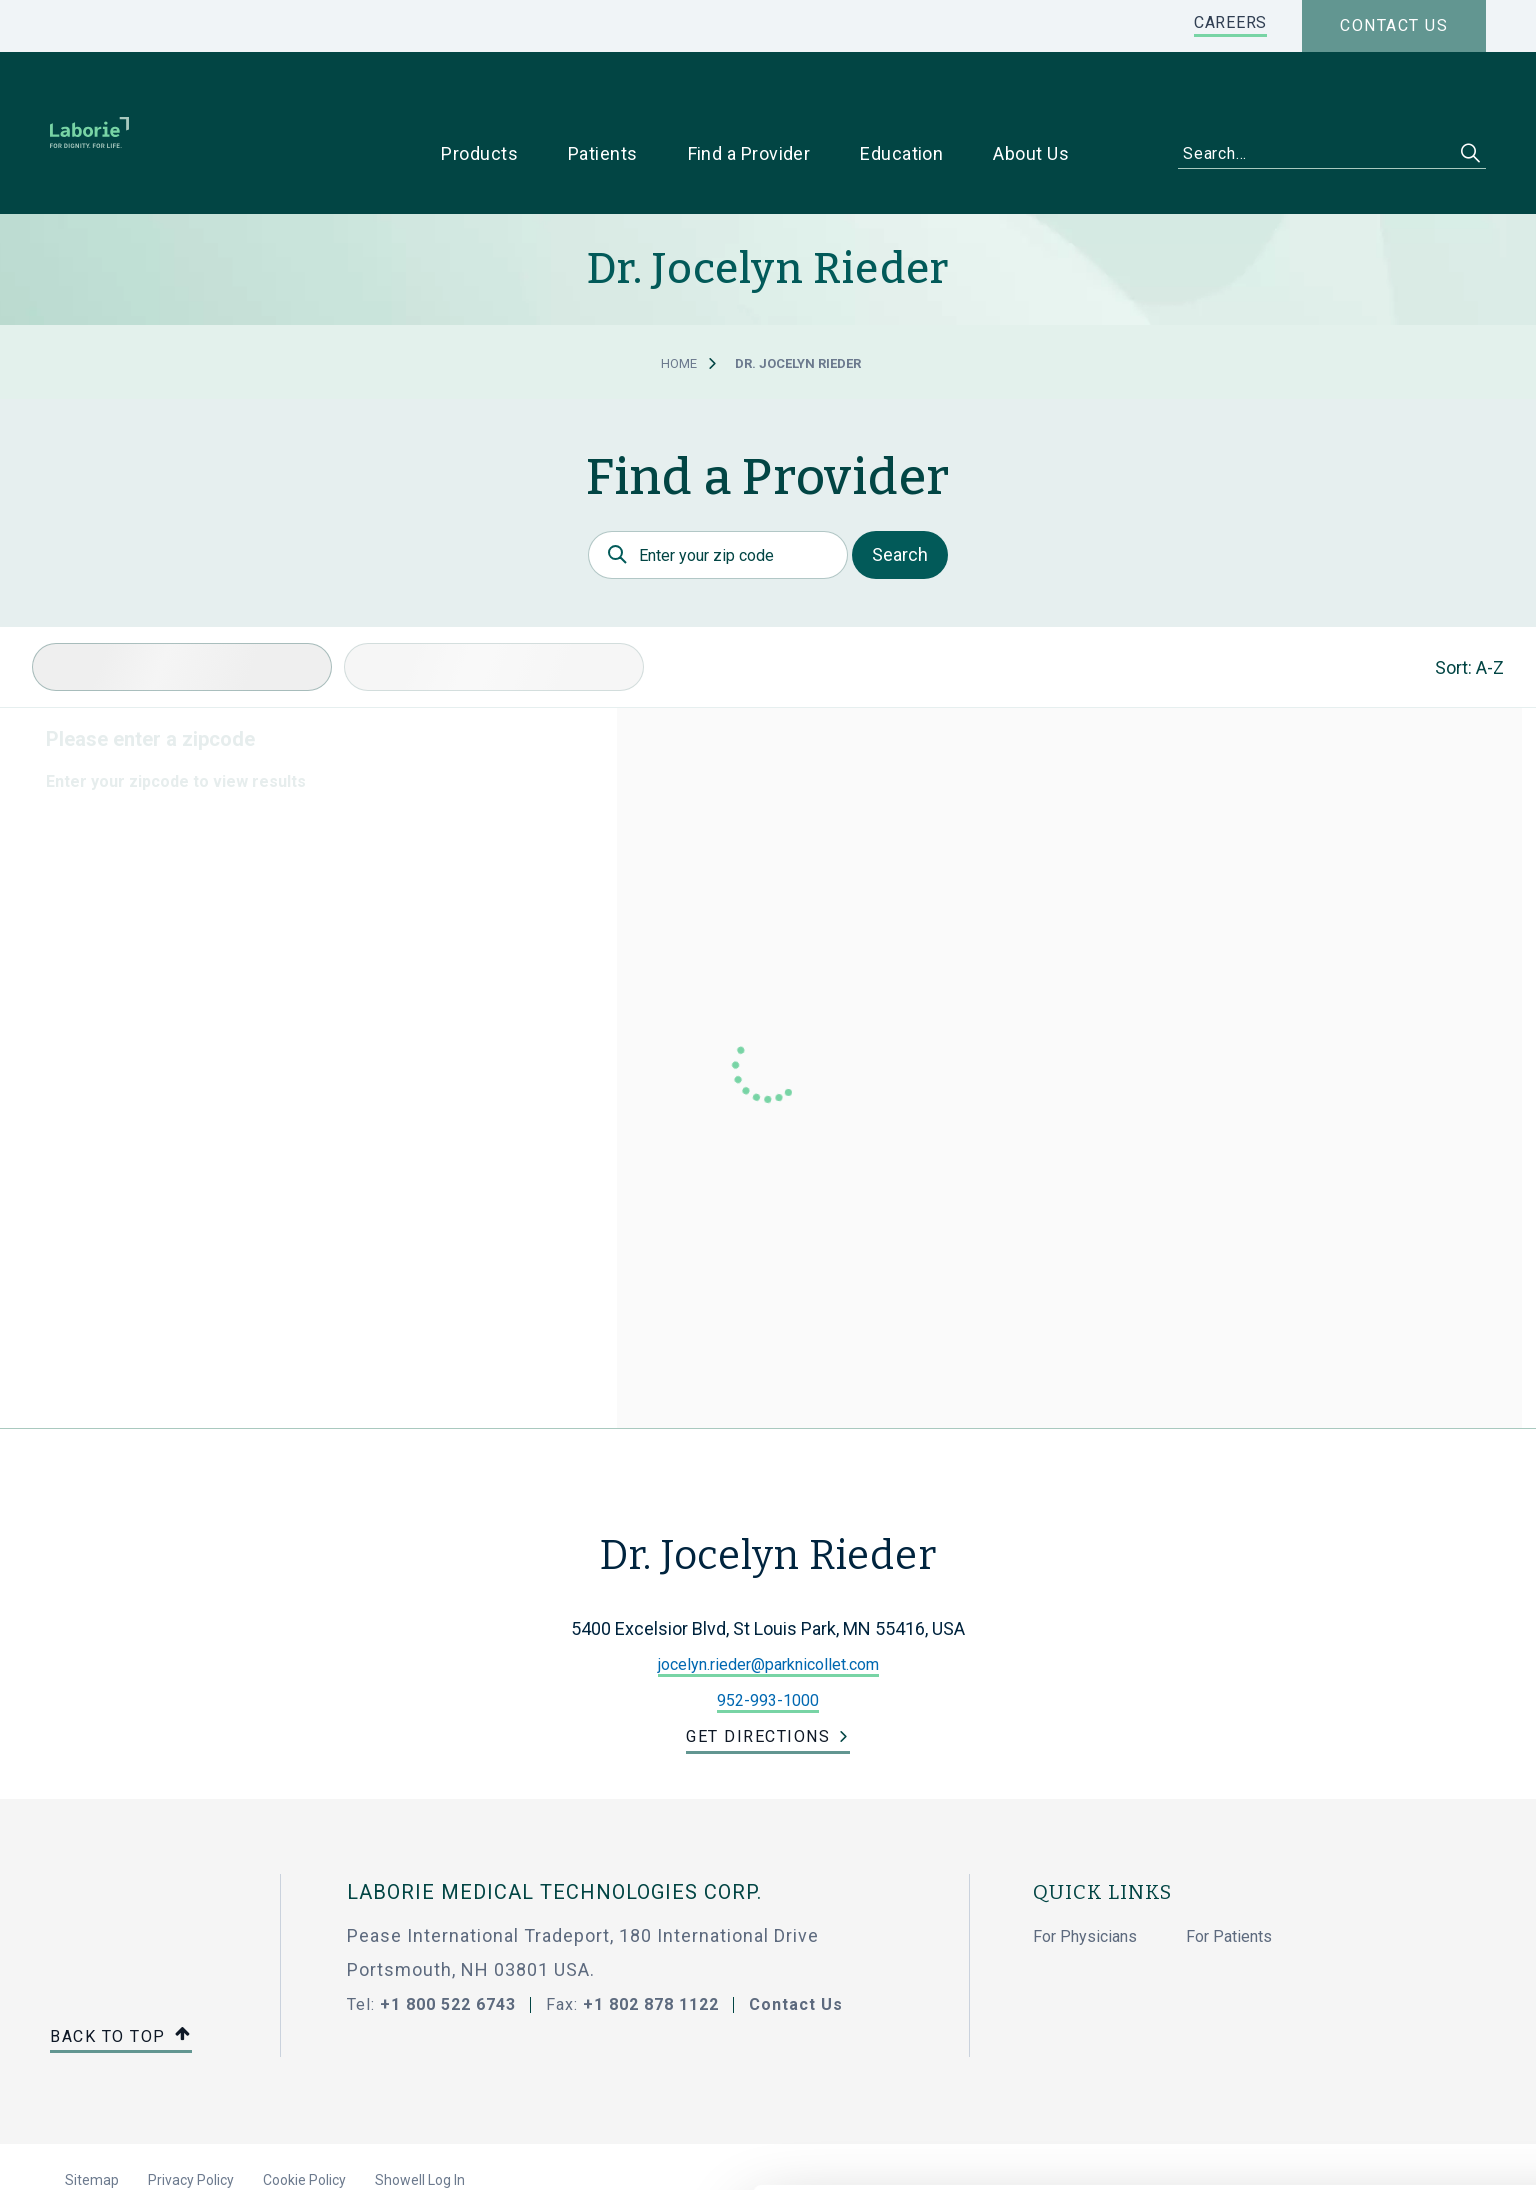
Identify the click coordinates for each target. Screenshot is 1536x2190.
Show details (1059, 2151)
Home (679, 300)
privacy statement (808, 2086)
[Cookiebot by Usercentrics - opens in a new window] (129, 2151)
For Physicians (1085, 1873)
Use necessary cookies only (1369, 2035)
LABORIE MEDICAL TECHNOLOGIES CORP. (554, 1829)
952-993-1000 (768, 1637)
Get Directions (758, 1673)
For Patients (1229, 1873)
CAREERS (1230, 22)
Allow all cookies (1369, 1969)
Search (900, 491)
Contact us (1394, 25)
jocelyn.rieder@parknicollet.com (768, 1601)
